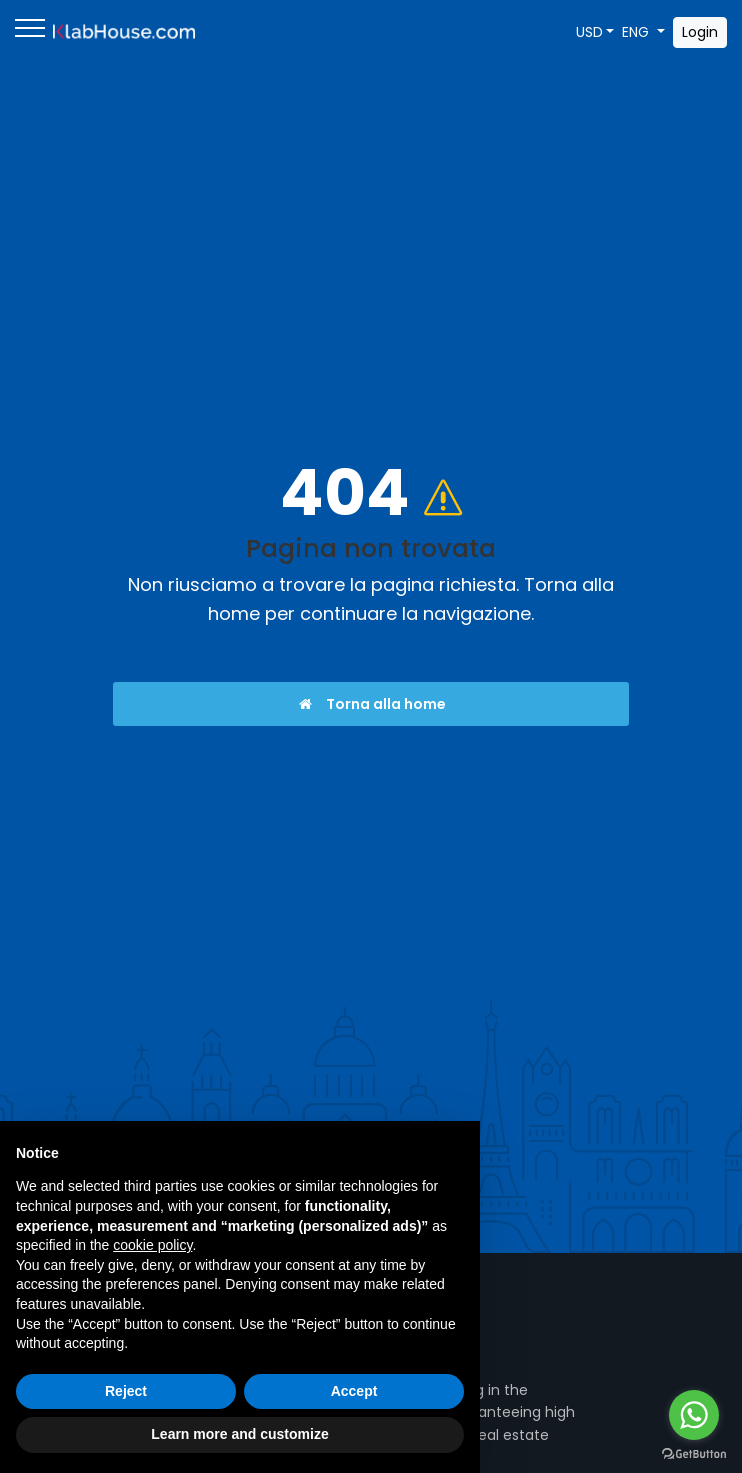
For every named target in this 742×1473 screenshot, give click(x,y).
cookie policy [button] (152, 1245)
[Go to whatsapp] (694, 1415)
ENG (637, 32)
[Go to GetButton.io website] (694, 1453)
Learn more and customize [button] (239, 1434)
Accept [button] (354, 1391)
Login (700, 32)
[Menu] (30, 32)
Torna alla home (371, 704)
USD (589, 32)
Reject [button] (126, 1391)
